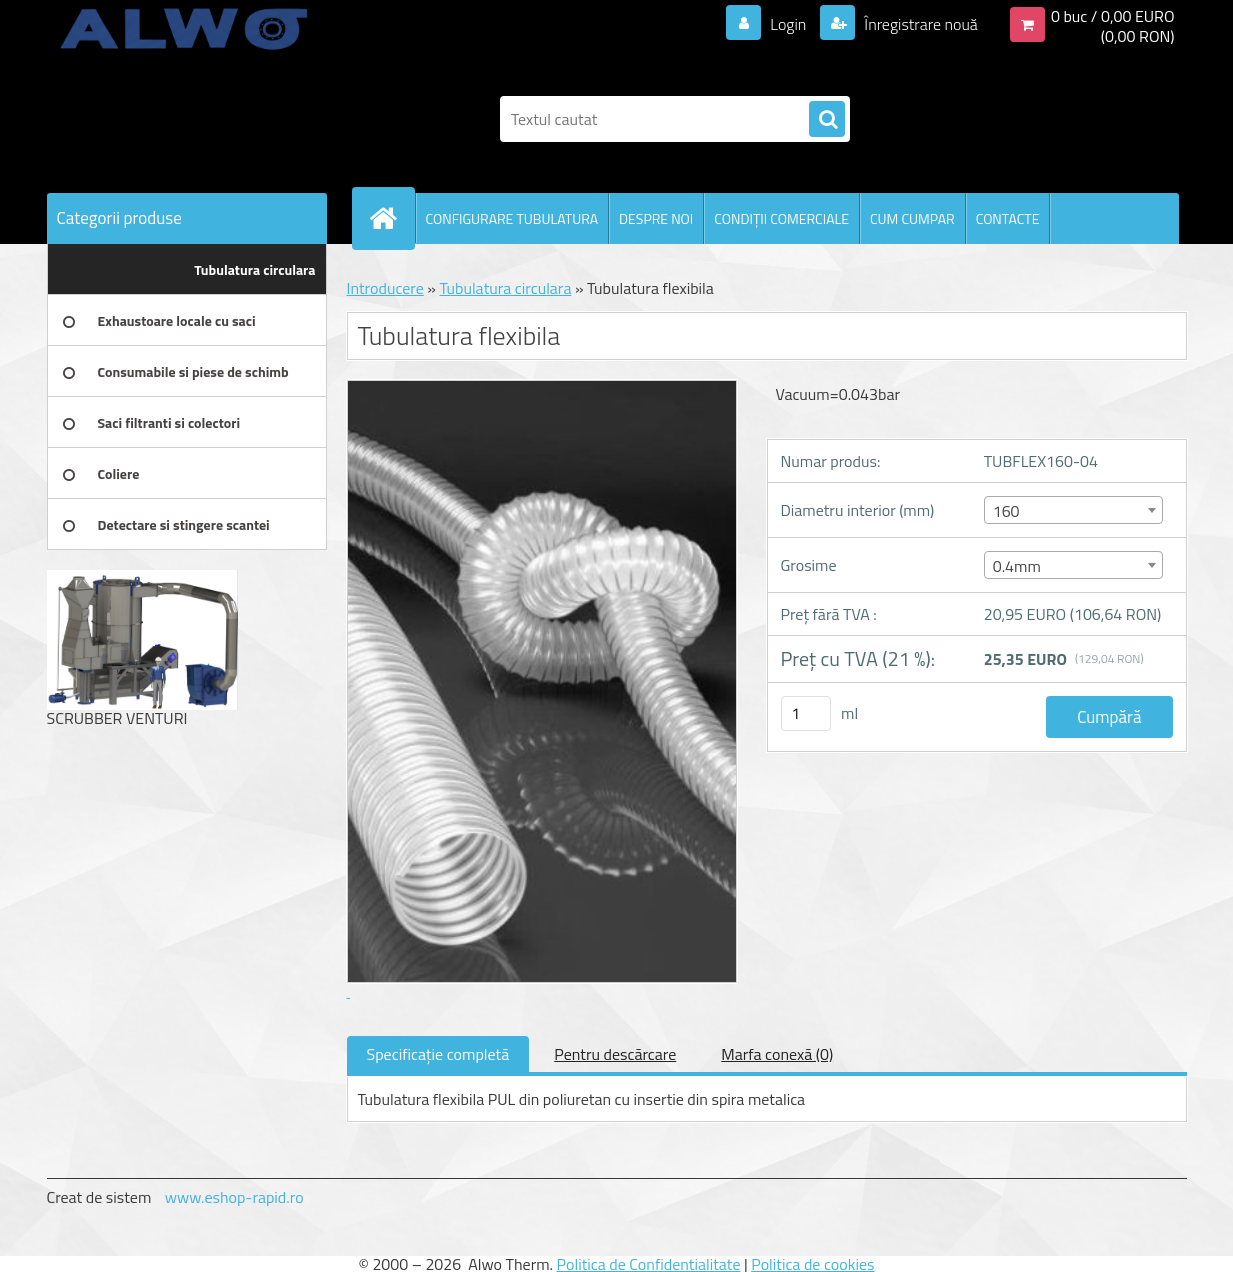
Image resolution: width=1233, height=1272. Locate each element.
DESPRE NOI (656, 218)
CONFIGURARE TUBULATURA (512, 218)
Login (788, 24)
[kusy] (806, 713)
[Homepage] (392, 218)
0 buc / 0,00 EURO (1113, 16)
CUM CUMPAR (912, 218)
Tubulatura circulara (505, 288)
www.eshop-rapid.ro (234, 1197)
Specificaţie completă (438, 1054)
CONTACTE (1008, 218)
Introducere (385, 288)
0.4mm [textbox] (1017, 566)
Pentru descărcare (615, 1054)
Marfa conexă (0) (777, 1054)
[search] (827, 120)
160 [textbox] (1006, 511)
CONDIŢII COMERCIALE (781, 218)
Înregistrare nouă (919, 24)
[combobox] (1073, 510)
